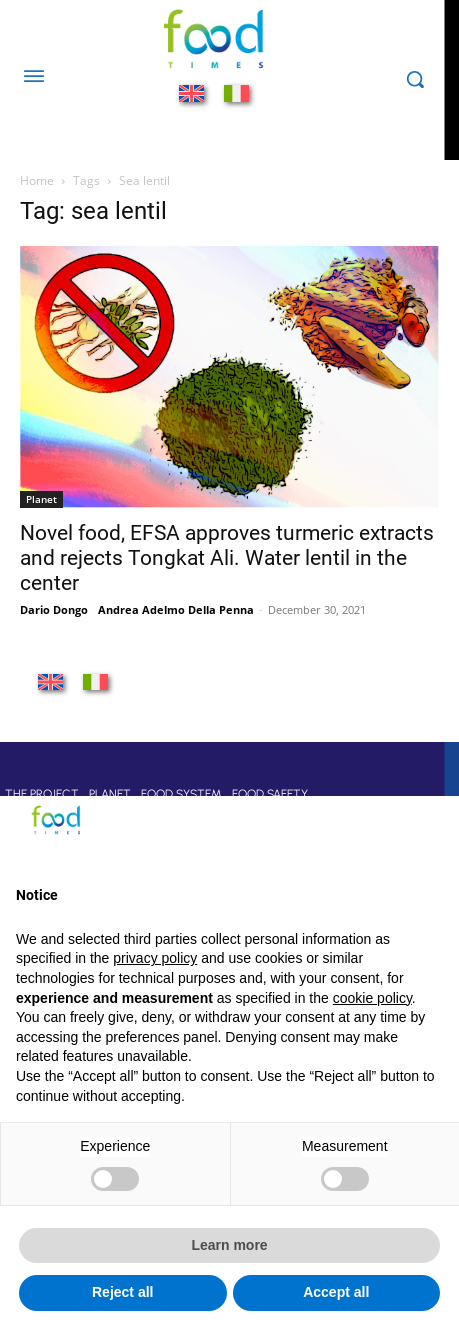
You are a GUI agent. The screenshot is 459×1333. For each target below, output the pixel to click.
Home (37, 180)
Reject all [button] (122, 1292)
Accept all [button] (336, 1292)
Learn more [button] (229, 1245)
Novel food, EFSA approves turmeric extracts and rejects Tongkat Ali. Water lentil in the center (227, 558)
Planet (41, 499)
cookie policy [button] (372, 998)
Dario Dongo (54, 609)
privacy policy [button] (155, 958)
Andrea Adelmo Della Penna (176, 609)
